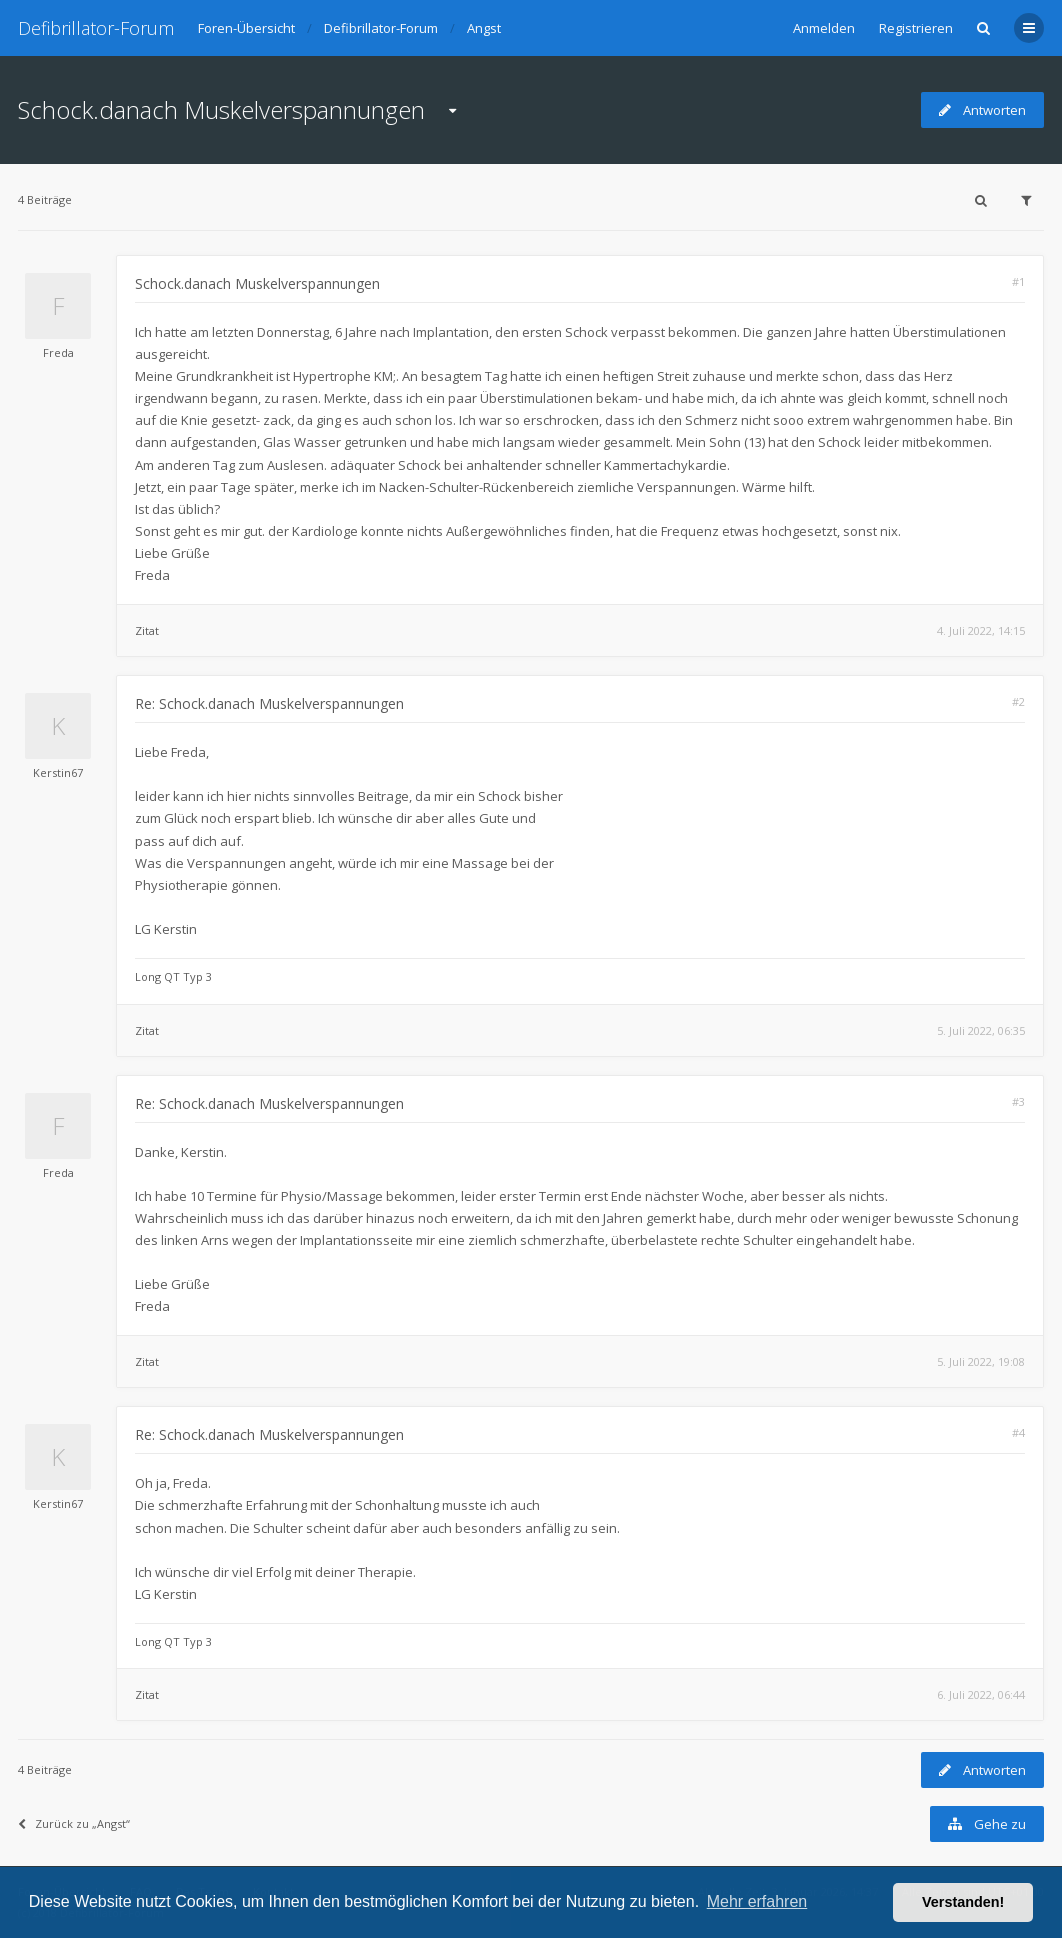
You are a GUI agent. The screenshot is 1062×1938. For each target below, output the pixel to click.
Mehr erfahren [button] (757, 1901)
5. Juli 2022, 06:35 (981, 1030)
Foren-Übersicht (246, 28)
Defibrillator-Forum (96, 28)
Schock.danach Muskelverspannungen (221, 109)
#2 (1018, 701)
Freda (58, 352)
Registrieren (916, 28)
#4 (1018, 1432)
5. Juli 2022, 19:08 (981, 1361)
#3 (1018, 1101)
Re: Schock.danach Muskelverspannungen (269, 703)
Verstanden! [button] (963, 1902)
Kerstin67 (58, 772)
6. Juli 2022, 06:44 (981, 1694)
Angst (484, 28)
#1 (1018, 281)
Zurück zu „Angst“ (74, 1823)
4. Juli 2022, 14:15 (981, 630)
